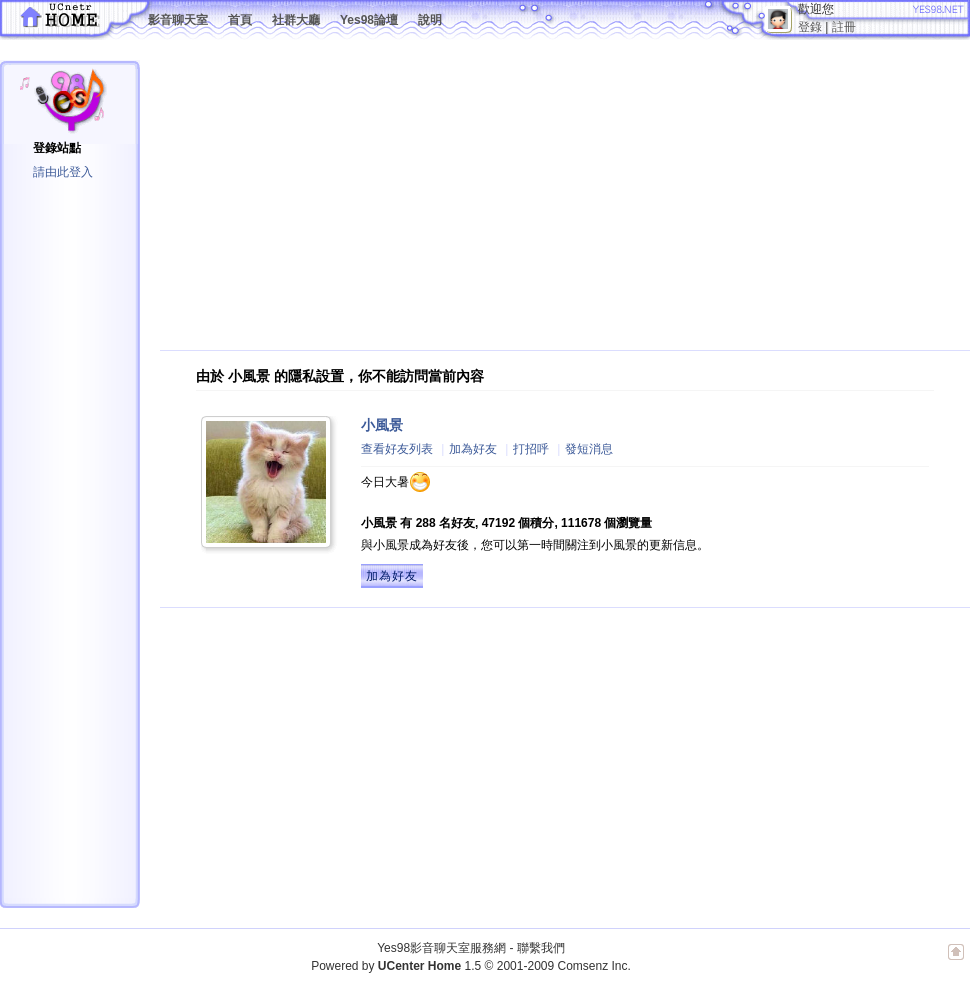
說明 (430, 20)
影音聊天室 (178, 20)
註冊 (844, 27)
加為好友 (473, 449)
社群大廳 (296, 20)
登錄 (810, 27)
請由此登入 (63, 172)
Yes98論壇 (369, 20)
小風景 (382, 425)
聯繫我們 (541, 948)
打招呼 (531, 449)
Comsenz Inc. (593, 966)
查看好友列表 (397, 449)
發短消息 (589, 449)
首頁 (240, 20)
